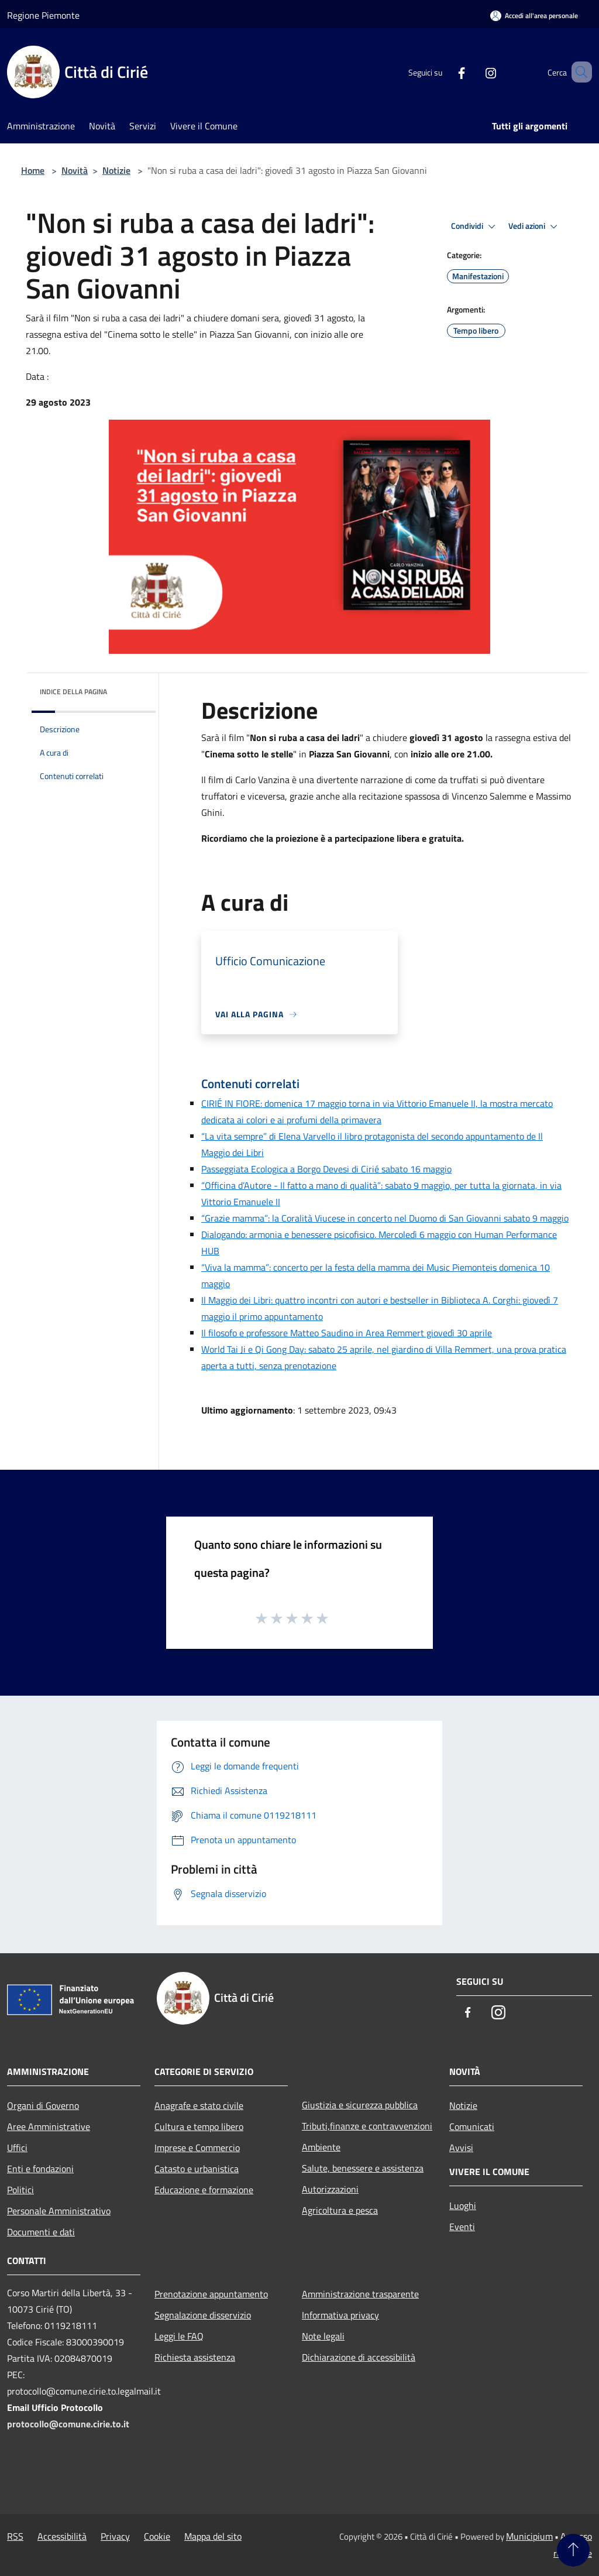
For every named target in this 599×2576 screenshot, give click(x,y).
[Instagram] (474, 72)
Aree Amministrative (48, 2126)
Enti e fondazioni (40, 2169)
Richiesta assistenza (194, 2357)
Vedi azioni (534, 226)
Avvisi (461, 2148)
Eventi (462, 2227)
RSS (15, 2536)
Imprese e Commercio (197, 2148)
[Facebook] (444, 72)
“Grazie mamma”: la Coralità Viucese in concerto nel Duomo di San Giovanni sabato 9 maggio (385, 1218)
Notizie (116, 170)
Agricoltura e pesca (340, 2210)
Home (32, 170)
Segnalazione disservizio (202, 2315)
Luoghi (462, 2205)
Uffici (17, 2148)
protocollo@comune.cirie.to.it (68, 2424)
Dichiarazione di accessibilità (358, 2357)
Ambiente (321, 2147)
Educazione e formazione (203, 2190)
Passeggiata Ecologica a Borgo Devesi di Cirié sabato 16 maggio (326, 1169)
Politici (20, 2190)
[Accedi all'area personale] (534, 15)
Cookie (157, 2536)
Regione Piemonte (43, 15)
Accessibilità (62, 2536)
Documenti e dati (41, 2232)
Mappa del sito (213, 2536)
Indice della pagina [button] (73, 691)
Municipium (529, 2536)
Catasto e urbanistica (196, 2169)
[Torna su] (573, 2550)
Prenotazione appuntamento (211, 2294)
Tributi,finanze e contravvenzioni (367, 2126)
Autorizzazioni (330, 2189)
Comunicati (471, 2126)
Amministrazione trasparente (360, 2294)
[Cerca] (578, 72)
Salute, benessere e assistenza (363, 2168)
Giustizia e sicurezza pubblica (360, 2105)
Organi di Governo (43, 2105)
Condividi (475, 226)
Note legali (323, 2336)
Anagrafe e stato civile (198, 2105)
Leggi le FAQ (179, 2336)
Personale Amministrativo (59, 2211)
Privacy (115, 2536)
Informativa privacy (340, 2315)
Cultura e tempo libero (198, 2126)
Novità (74, 170)
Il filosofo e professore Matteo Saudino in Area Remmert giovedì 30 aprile (346, 1333)
